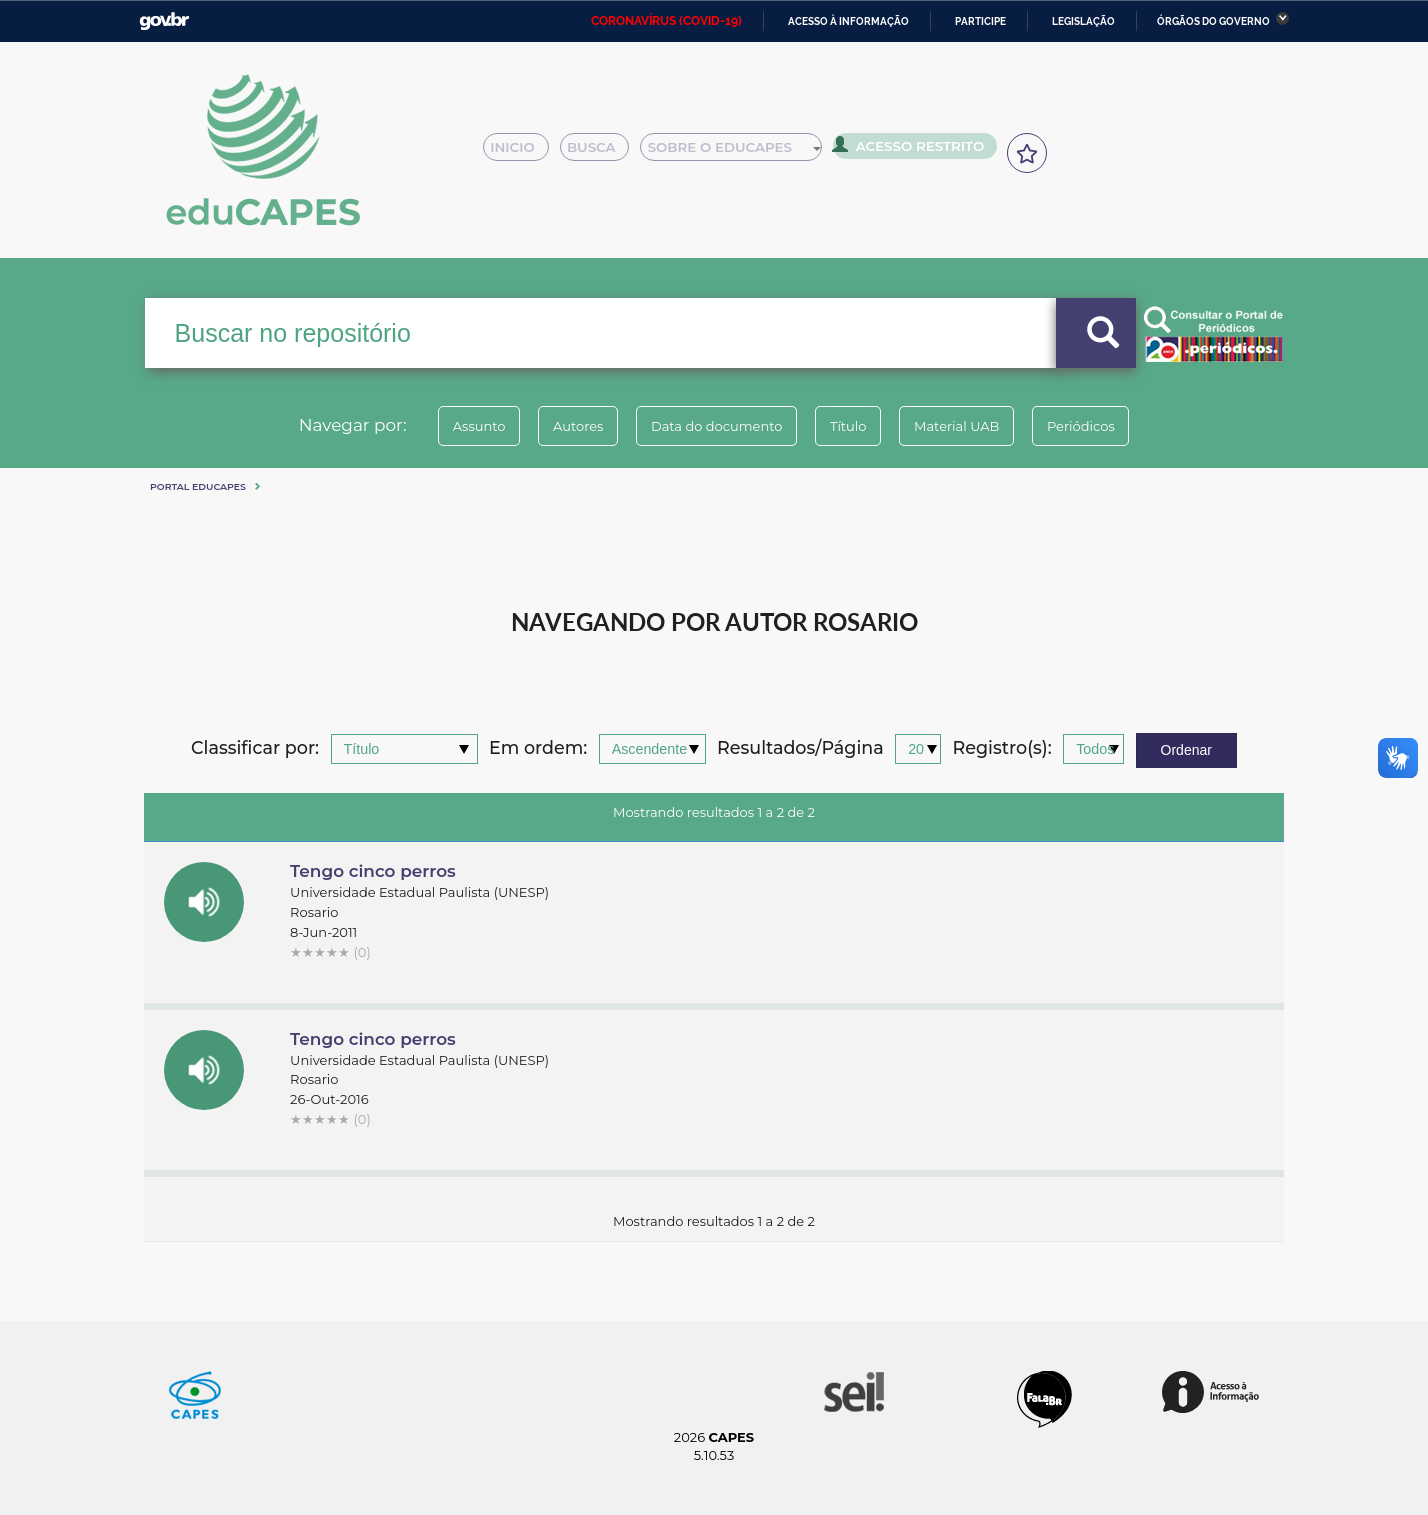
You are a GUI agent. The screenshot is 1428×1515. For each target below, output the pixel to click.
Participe (980, 21)
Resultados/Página (800, 748)
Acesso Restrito (914, 150)
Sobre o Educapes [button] (740, 152)
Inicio (521, 152)
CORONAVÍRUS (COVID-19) (666, 21)
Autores (559, 426)
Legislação (1083, 21)
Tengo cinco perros (373, 871)
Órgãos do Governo (1213, 21)
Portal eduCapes (198, 486)
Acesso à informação (848, 21)
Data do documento (710, 426)
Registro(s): (1002, 748)
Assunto (447, 426)
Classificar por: (255, 748)
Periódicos (1113, 426)
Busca (602, 152)
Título (854, 426)
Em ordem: (538, 748)
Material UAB (975, 426)
